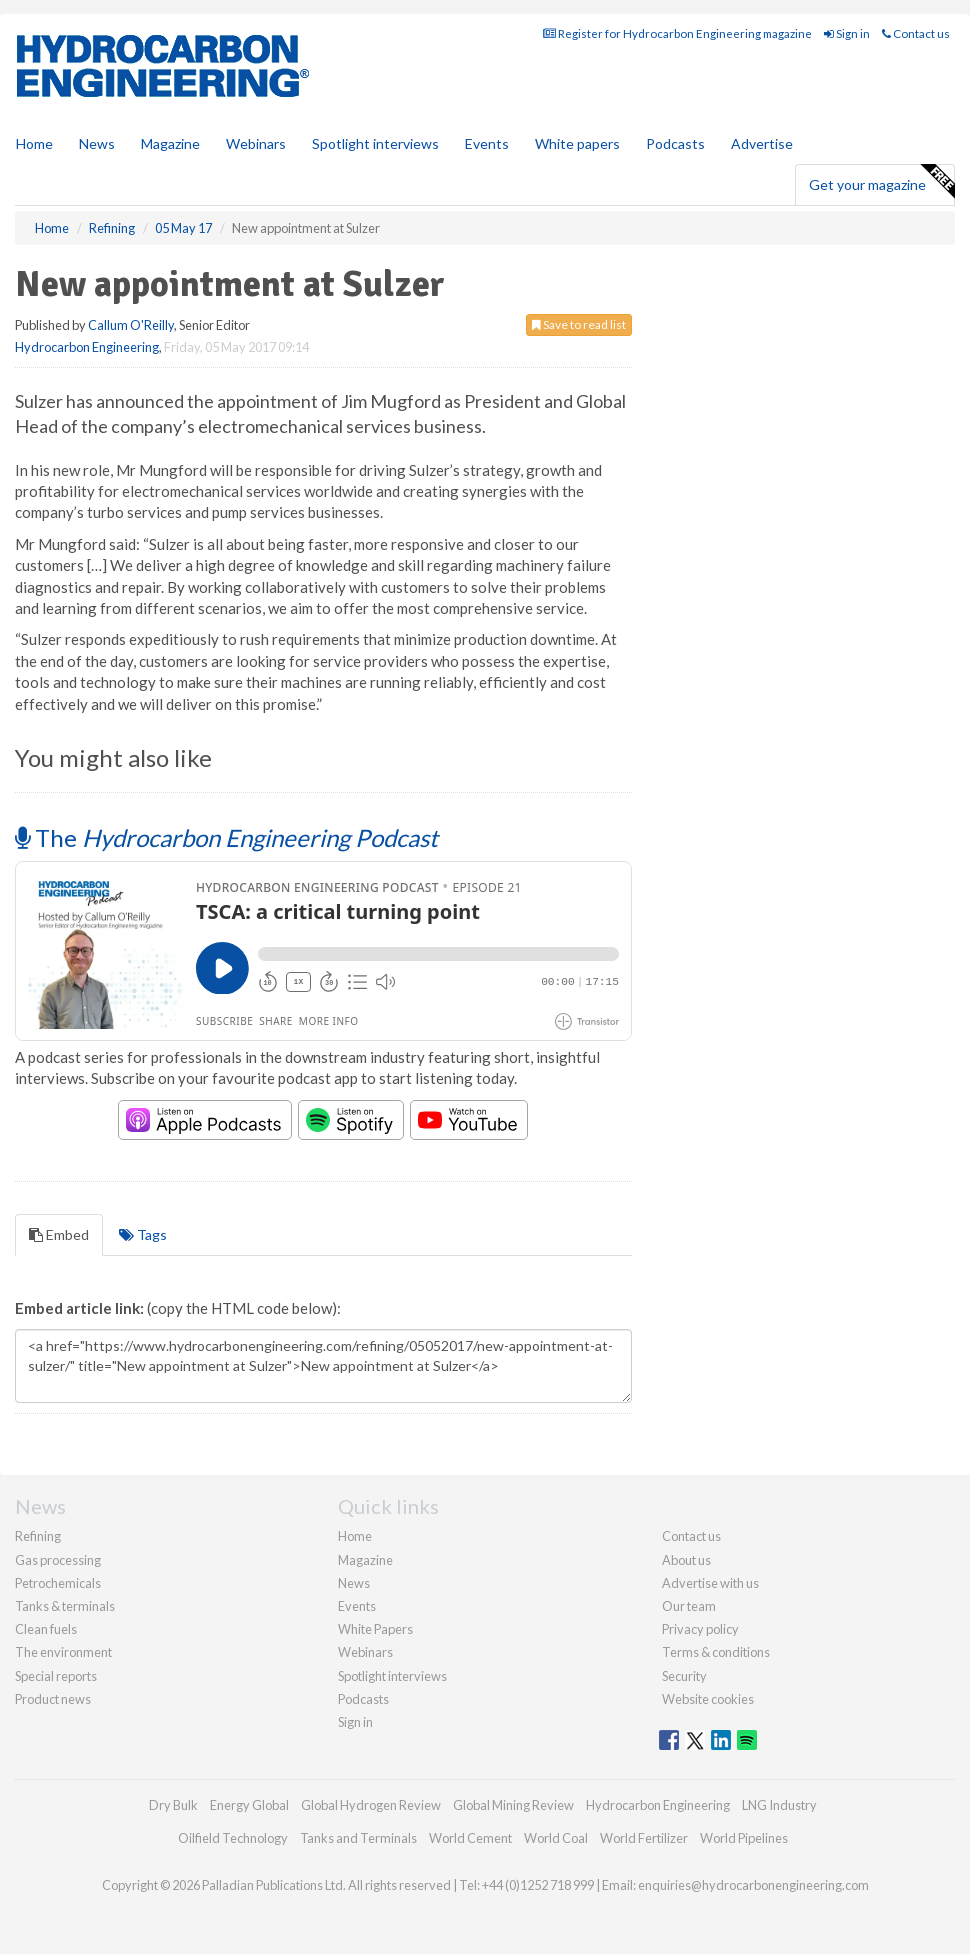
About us (686, 1560)
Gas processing (58, 1560)
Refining (38, 1536)
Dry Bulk (173, 1805)
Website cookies (708, 1699)
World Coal (556, 1838)
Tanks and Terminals (358, 1838)
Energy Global (249, 1805)
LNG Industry (779, 1805)
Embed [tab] (59, 1234)
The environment (63, 1652)
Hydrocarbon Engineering (87, 347)
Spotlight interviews (375, 143)
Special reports (56, 1676)
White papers (577, 143)
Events (487, 143)
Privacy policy (700, 1629)
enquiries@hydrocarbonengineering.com (753, 1885)
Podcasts (675, 143)
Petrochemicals (58, 1583)
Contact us (916, 33)
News (354, 1583)
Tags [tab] (143, 1234)
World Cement (470, 1838)
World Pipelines (744, 1838)
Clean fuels (46, 1629)
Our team (689, 1606)
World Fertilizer (644, 1838)
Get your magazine (881, 182)
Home (34, 143)
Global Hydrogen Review (371, 1805)
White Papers (375, 1629)
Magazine (170, 143)
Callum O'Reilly (131, 325)
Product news (53, 1699)
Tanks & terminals (65, 1606)
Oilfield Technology (233, 1838)
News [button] (97, 143)
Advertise (762, 143)
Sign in (847, 33)
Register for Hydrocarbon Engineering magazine (677, 33)
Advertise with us (710, 1583)
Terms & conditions (716, 1652)
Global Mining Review (513, 1805)
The (226, 837)
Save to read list (579, 324)
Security (684, 1676)
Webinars (256, 143)
